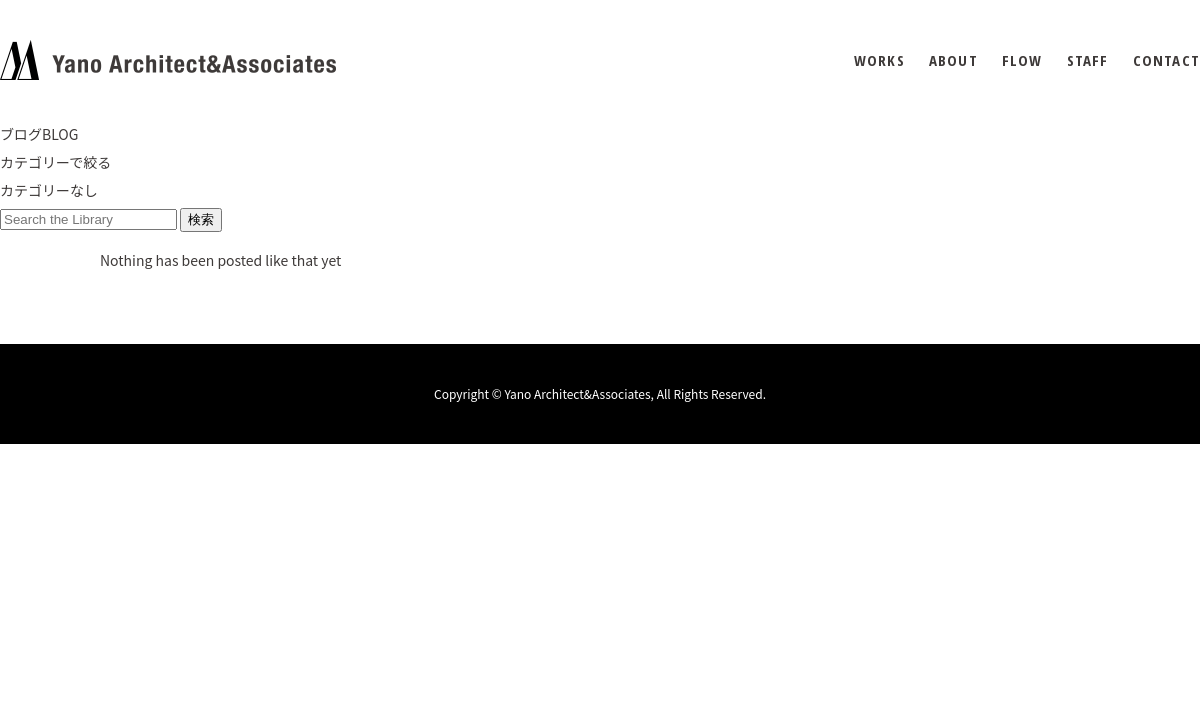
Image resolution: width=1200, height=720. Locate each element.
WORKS (879, 60)
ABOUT (953, 60)
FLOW (1022, 60)
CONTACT (1166, 60)
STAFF (1088, 60)
